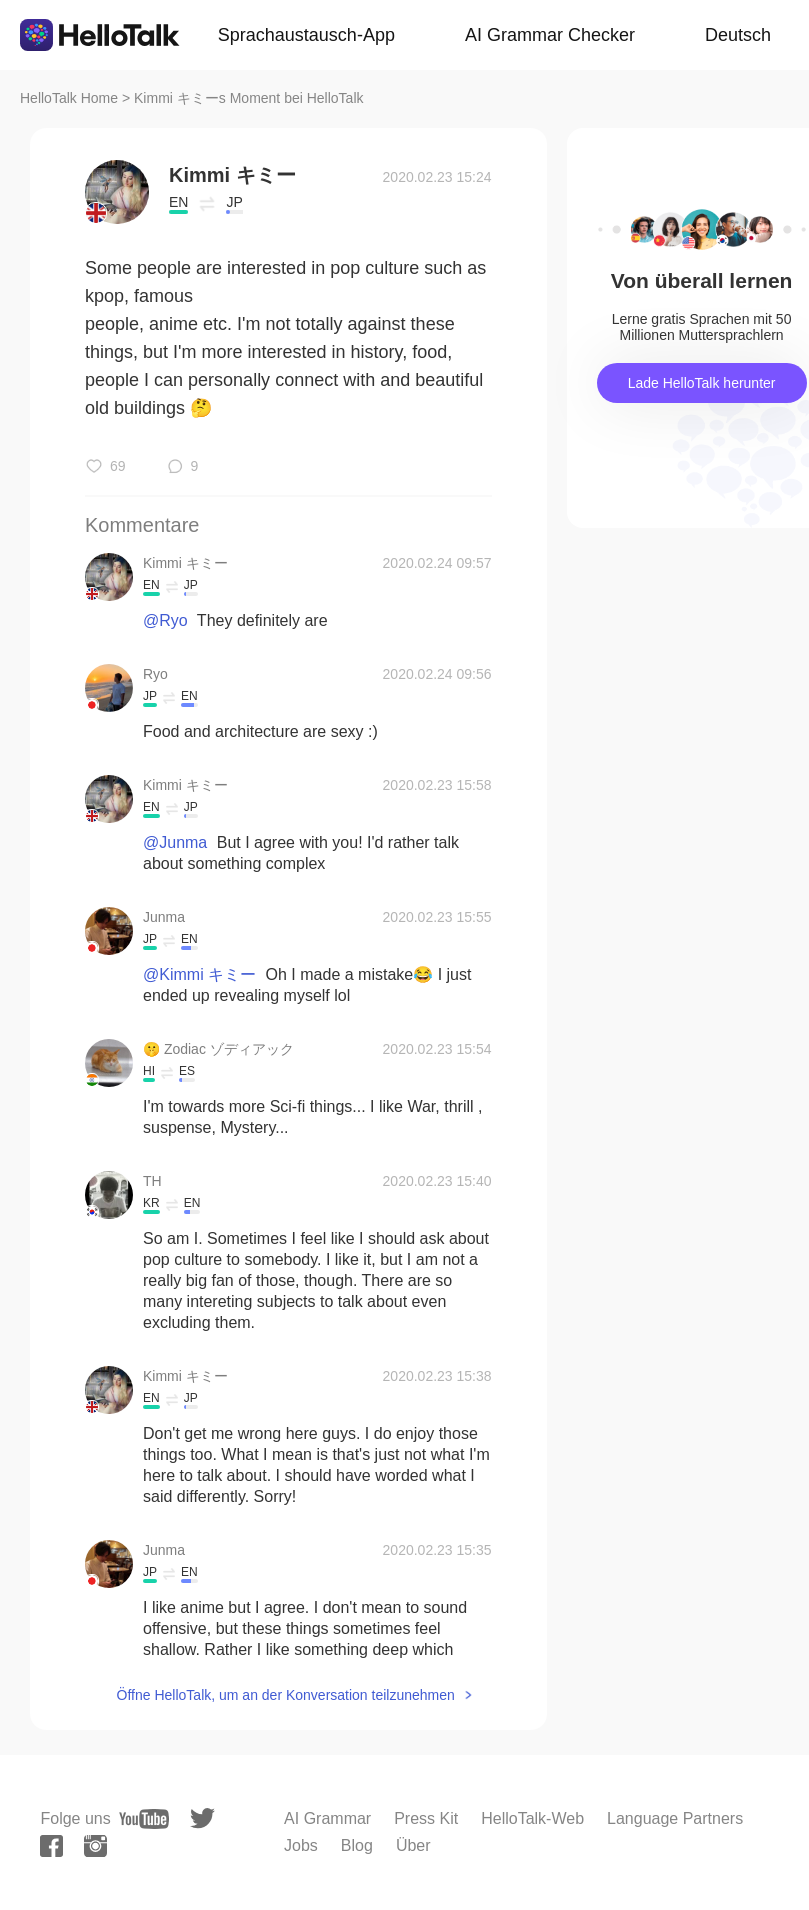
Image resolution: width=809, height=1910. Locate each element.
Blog (357, 1845)
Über (413, 1845)
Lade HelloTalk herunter (702, 383)
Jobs (301, 1845)
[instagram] (95, 1846)
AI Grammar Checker (550, 35)
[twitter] (202, 1818)
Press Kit (426, 1818)
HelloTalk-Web (532, 1818)
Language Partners (675, 1818)
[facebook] (51, 1846)
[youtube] (144, 1819)
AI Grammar (327, 1818)
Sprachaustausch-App (306, 35)
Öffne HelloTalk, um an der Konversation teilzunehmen (286, 1695)
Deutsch (738, 35)
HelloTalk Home (69, 98)
